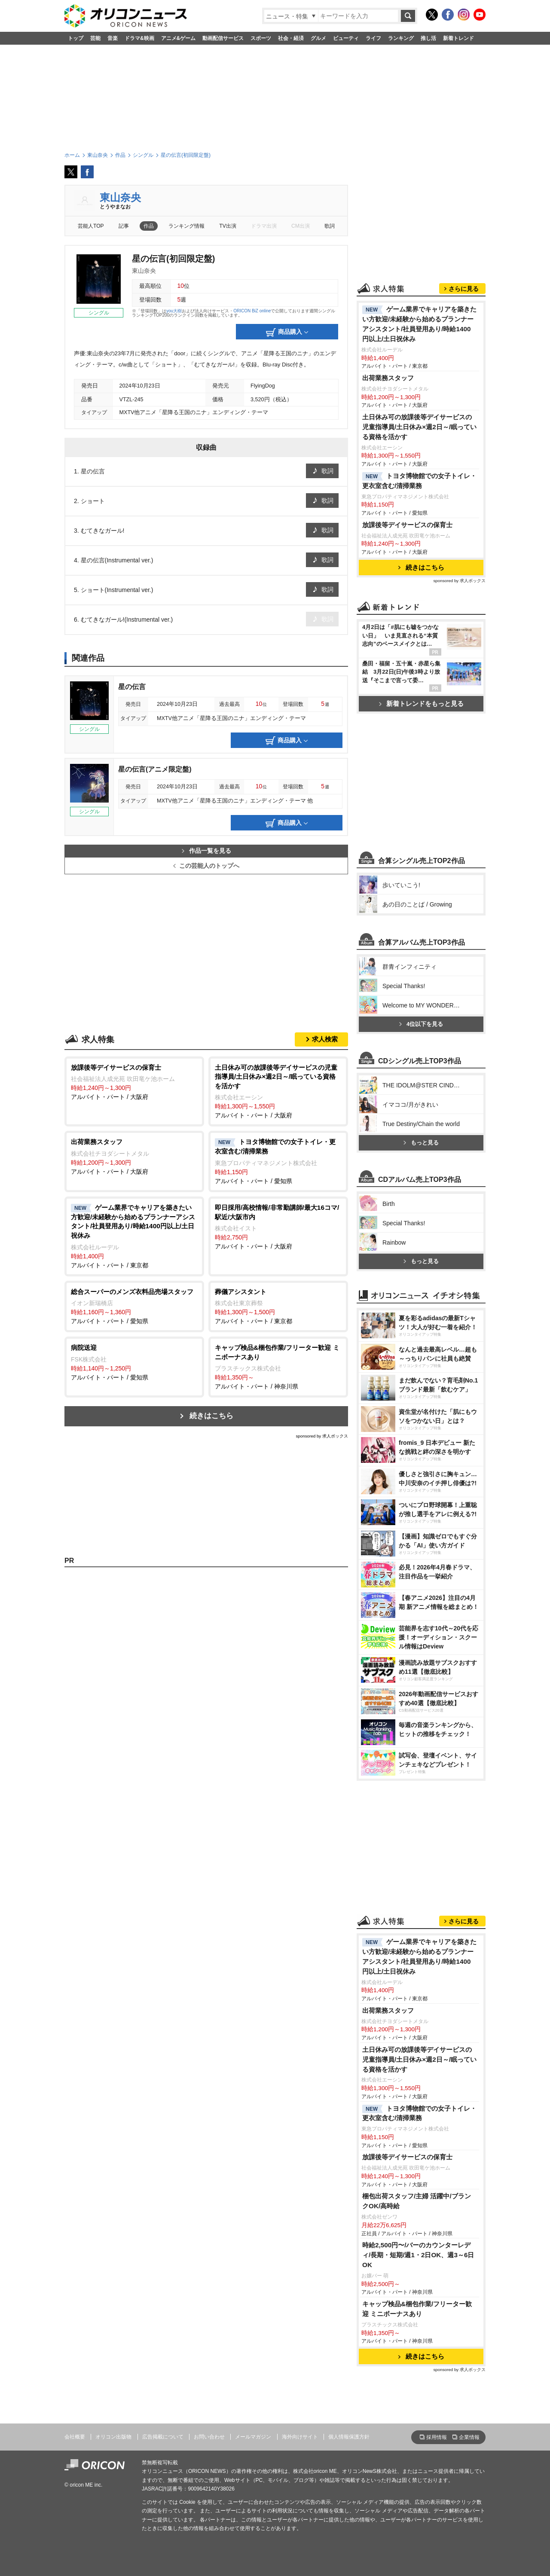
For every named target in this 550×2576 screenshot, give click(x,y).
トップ (75, 38)
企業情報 (469, 2437)
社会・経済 (291, 38)
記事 (124, 226)
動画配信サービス (223, 38)
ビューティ (346, 38)
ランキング (401, 38)
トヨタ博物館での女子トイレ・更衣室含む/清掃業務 (419, 480)
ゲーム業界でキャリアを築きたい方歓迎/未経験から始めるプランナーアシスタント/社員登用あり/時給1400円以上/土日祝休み (419, 323)
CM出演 (300, 226)
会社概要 (74, 2437)
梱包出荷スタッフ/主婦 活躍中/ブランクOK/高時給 (416, 2201)
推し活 (428, 38)
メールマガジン (253, 2437)
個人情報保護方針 (349, 2437)
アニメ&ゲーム (178, 38)
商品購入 (287, 332)
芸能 (95, 38)
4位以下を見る (421, 1024)
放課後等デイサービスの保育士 (407, 524)
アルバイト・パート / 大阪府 (134, 1082)
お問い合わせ (209, 2437)
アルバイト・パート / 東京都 (134, 1236)
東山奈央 (120, 197)
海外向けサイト (300, 2437)
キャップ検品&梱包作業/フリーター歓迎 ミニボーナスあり (417, 2308)
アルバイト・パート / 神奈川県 (278, 1366)
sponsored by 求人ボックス (322, 1436)
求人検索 (325, 1039)
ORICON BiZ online (252, 310)
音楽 (112, 38)
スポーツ (261, 38)
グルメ (318, 38)
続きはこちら (211, 1416)
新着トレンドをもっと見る (421, 703)
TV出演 (227, 226)
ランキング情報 (186, 226)
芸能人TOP (91, 226)
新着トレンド (458, 38)
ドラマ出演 (264, 226)
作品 (149, 226)
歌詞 (329, 226)
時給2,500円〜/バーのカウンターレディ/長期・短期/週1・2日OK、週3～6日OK (418, 2254)
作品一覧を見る (206, 851)
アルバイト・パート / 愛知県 (278, 1160)
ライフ (373, 38)
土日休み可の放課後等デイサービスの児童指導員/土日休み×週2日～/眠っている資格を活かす (419, 426)
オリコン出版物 (113, 2437)
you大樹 (174, 310)
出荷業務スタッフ (388, 378)
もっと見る (421, 1142)
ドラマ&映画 (139, 38)
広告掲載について (162, 2437)
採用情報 (436, 2437)
